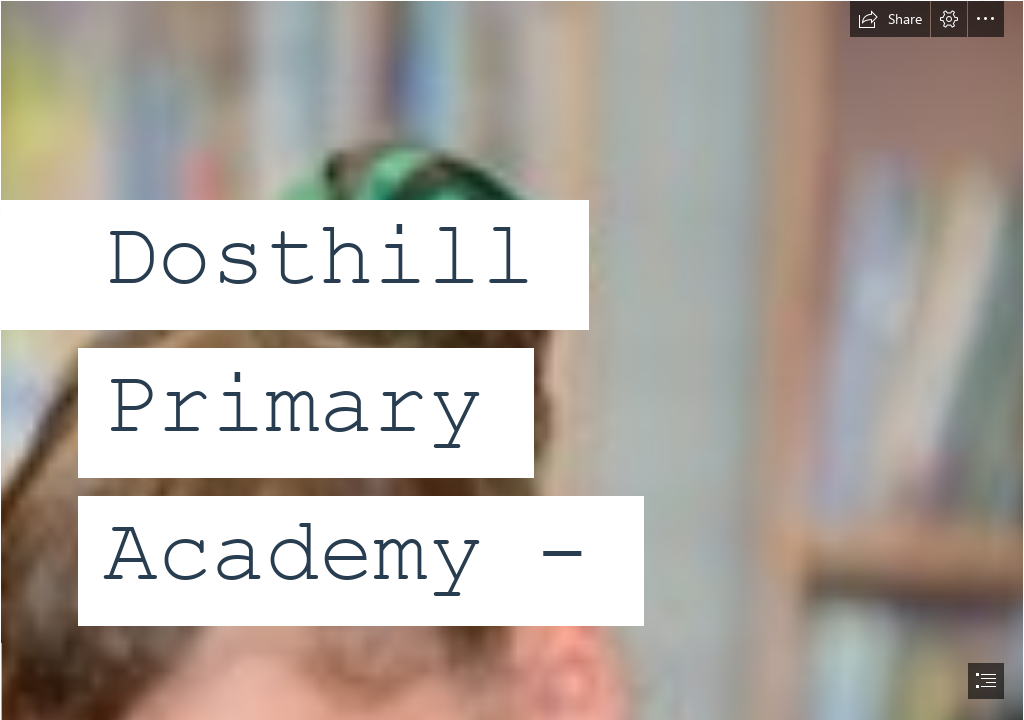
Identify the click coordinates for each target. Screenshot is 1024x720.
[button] (890, 19)
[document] (512, 360)
